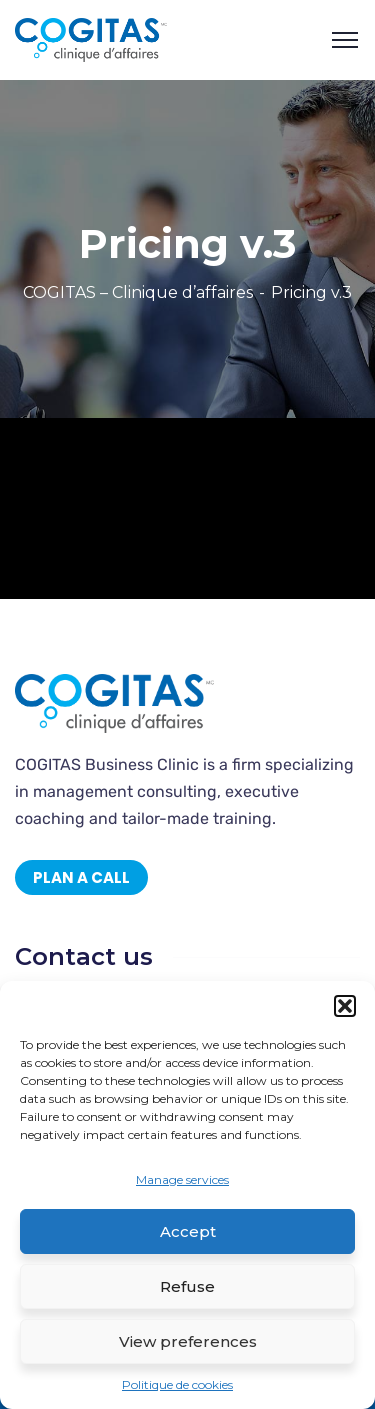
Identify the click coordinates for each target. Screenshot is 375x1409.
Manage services (182, 1179)
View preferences (188, 1341)
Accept (188, 1231)
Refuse (187, 1286)
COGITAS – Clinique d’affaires (138, 292)
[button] (345, 1006)
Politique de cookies (177, 1384)
